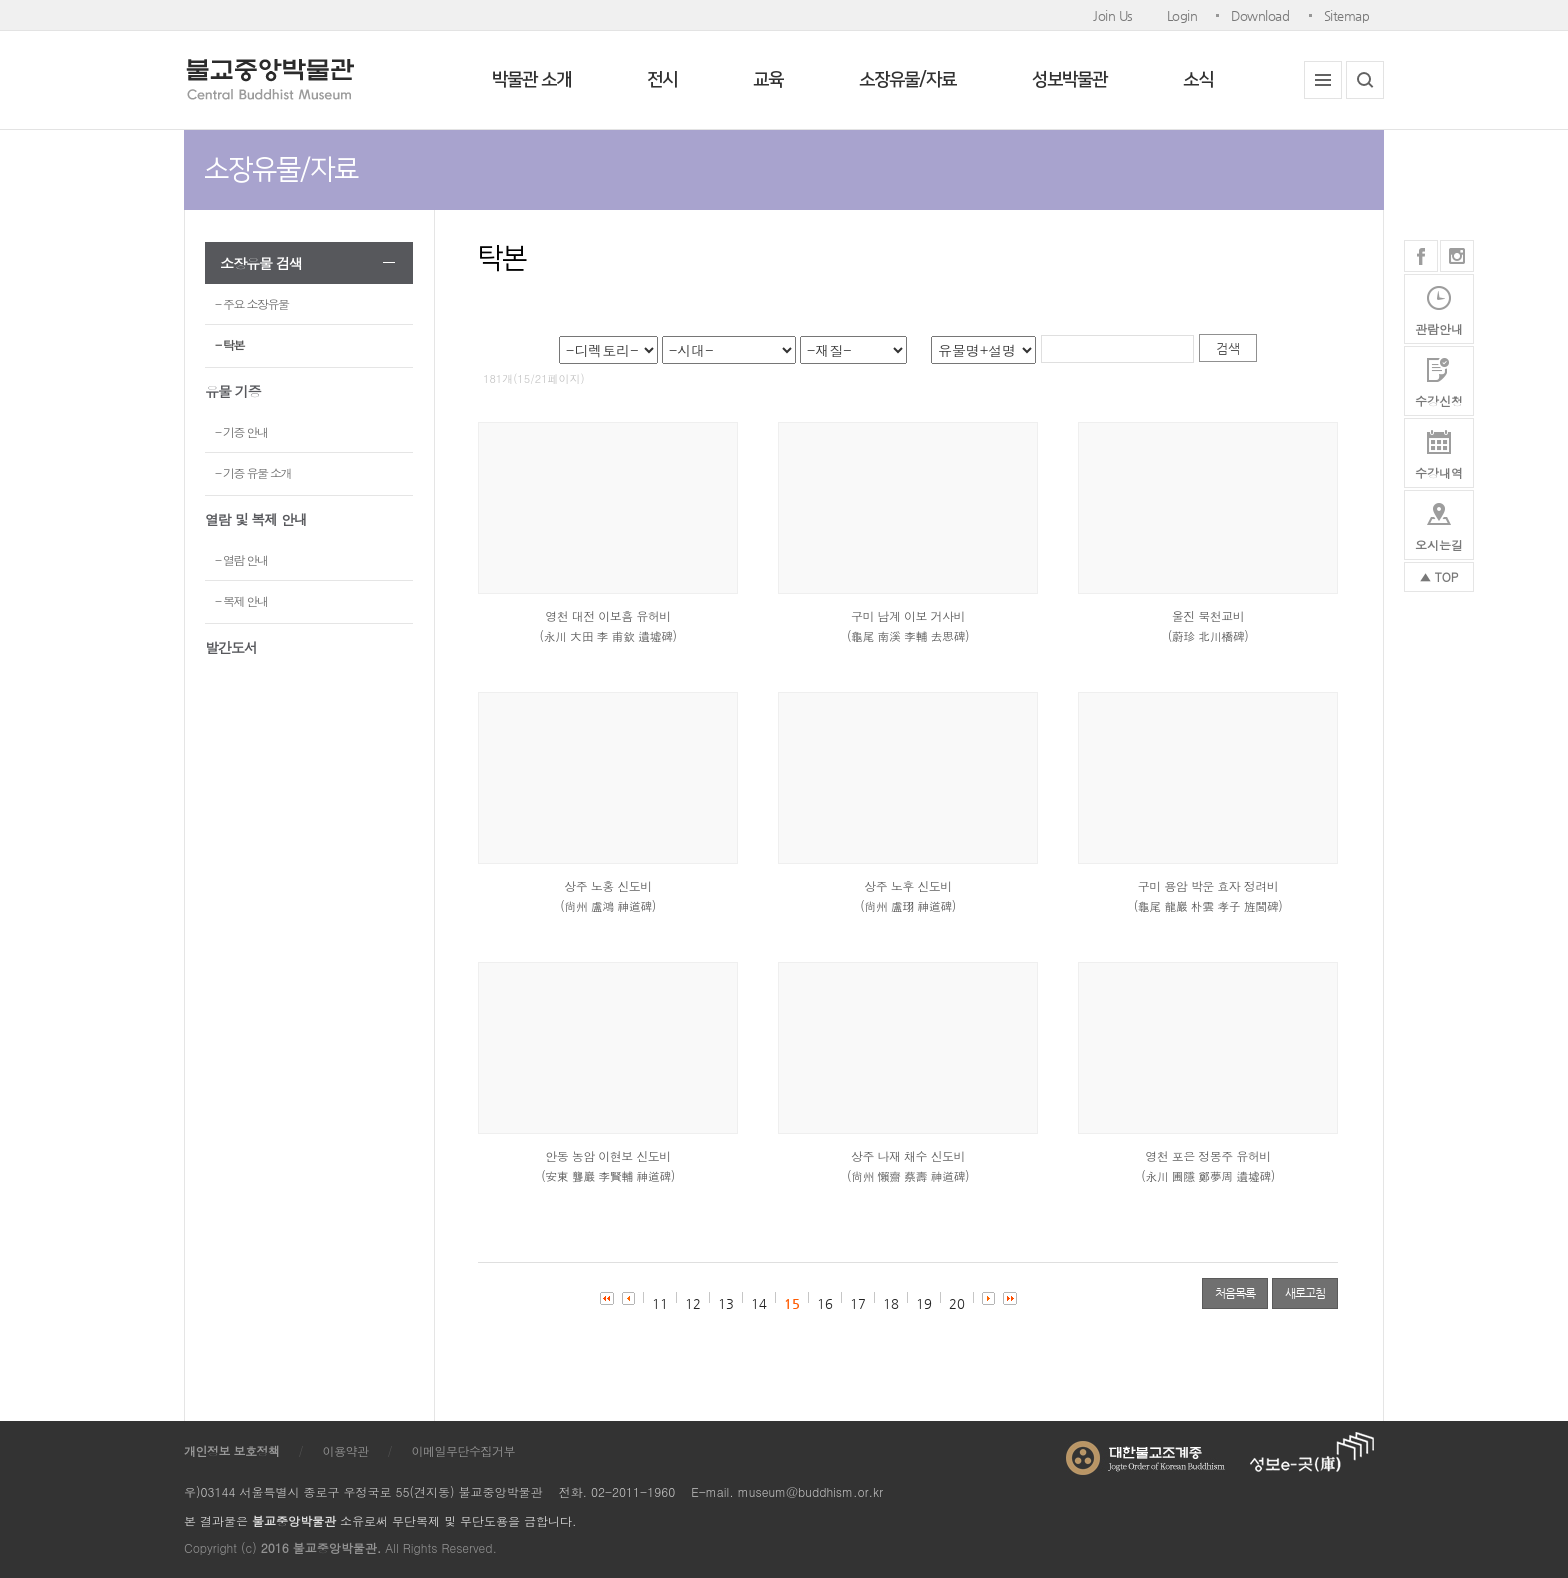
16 (825, 1303)
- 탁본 (229, 344)
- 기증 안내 (241, 431)
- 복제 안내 (241, 600)
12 (693, 1303)
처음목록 (1235, 1293)
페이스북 (1421, 256)
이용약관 (346, 1450)
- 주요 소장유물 (252, 303)
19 (924, 1303)
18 (891, 1303)
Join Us (1113, 15)
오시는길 (1439, 544)
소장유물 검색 (261, 263)
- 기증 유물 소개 (253, 472)
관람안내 (1439, 328)
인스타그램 (1457, 256)
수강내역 (1439, 472)
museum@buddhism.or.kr (810, 1491)
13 (726, 1303)
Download (1260, 15)
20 (957, 1303)
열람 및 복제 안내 (256, 519)
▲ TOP (1439, 576)
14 (759, 1303)
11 (660, 1303)
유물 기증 (233, 391)
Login (1182, 15)
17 (858, 1303)
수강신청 (1439, 400)
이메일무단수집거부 (464, 1450)
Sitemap (1347, 15)
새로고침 (1305, 1293)
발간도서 (231, 647)
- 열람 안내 (241, 559)
